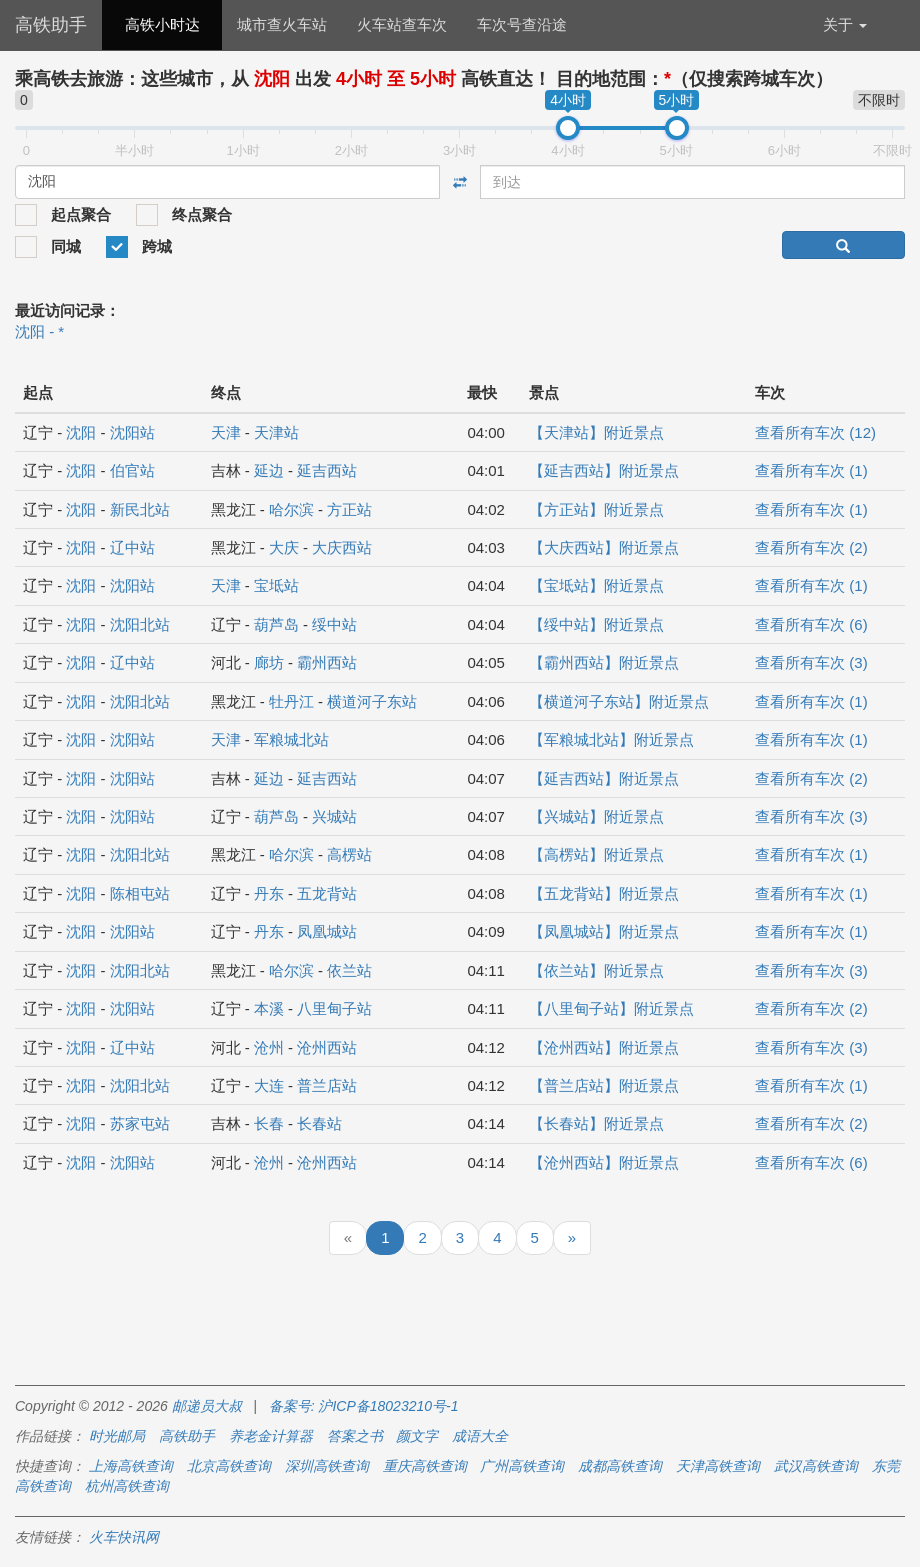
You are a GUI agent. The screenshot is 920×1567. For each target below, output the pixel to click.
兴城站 (334, 816)
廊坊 (269, 662)
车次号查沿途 (522, 24)
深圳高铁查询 (327, 1466)
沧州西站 (327, 1047)
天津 (226, 432)
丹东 (269, 893)
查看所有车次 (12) (815, 432)
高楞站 (349, 854)
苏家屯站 (140, 1123)
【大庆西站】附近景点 (604, 547)
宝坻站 (276, 585)
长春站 (319, 1123)
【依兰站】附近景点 (596, 970)
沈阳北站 (140, 624)
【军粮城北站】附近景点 (611, 739)
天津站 (276, 432)
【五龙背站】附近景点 (604, 893)
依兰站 (349, 970)
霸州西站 (327, 662)
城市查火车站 (282, 24)
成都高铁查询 (620, 1466)
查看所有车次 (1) (811, 470)
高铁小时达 (162, 24)
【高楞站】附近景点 (596, 854)
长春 (269, 1123)
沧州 (269, 1047)
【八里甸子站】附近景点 (611, 1008)
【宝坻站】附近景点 (596, 585)
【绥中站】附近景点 (596, 624)
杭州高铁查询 (127, 1486)
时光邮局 (117, 1436)
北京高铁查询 (229, 1466)
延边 (269, 470)
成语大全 (480, 1436)
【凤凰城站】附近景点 (604, 931)
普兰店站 (327, 1085)
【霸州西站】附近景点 (604, 662)
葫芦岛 (276, 624)
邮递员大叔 (207, 1406)
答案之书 (355, 1436)
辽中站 (132, 547)
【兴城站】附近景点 (596, 816)
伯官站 (132, 470)
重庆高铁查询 (425, 1466)
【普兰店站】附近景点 (604, 1085)
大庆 (284, 547)
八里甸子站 (334, 1008)
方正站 (349, 509)
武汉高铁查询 (816, 1466)
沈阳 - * (39, 331)
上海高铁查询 (131, 1466)
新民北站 (140, 509)
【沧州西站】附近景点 (604, 1047)
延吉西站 (327, 470)
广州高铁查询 (522, 1466)
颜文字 (417, 1436)
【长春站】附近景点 (596, 1123)
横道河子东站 (372, 701)
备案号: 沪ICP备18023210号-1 (364, 1406)
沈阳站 (132, 432)
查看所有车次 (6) (811, 624)
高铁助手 (51, 25)
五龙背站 (327, 893)
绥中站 (334, 624)
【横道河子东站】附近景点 (619, 701)
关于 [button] (845, 24)
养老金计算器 (271, 1436)
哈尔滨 (291, 509)
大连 (269, 1085)
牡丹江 (291, 701)
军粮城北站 (291, 739)
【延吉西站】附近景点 (604, 470)
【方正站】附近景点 (596, 509)
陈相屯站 (140, 893)
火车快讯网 (124, 1537)
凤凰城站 (327, 931)
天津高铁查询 (718, 1466)
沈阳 (81, 432)
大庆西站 (342, 547)
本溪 (269, 1008)
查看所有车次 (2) (811, 547)
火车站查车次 (402, 24)
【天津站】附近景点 (596, 432)
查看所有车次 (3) (811, 662)
